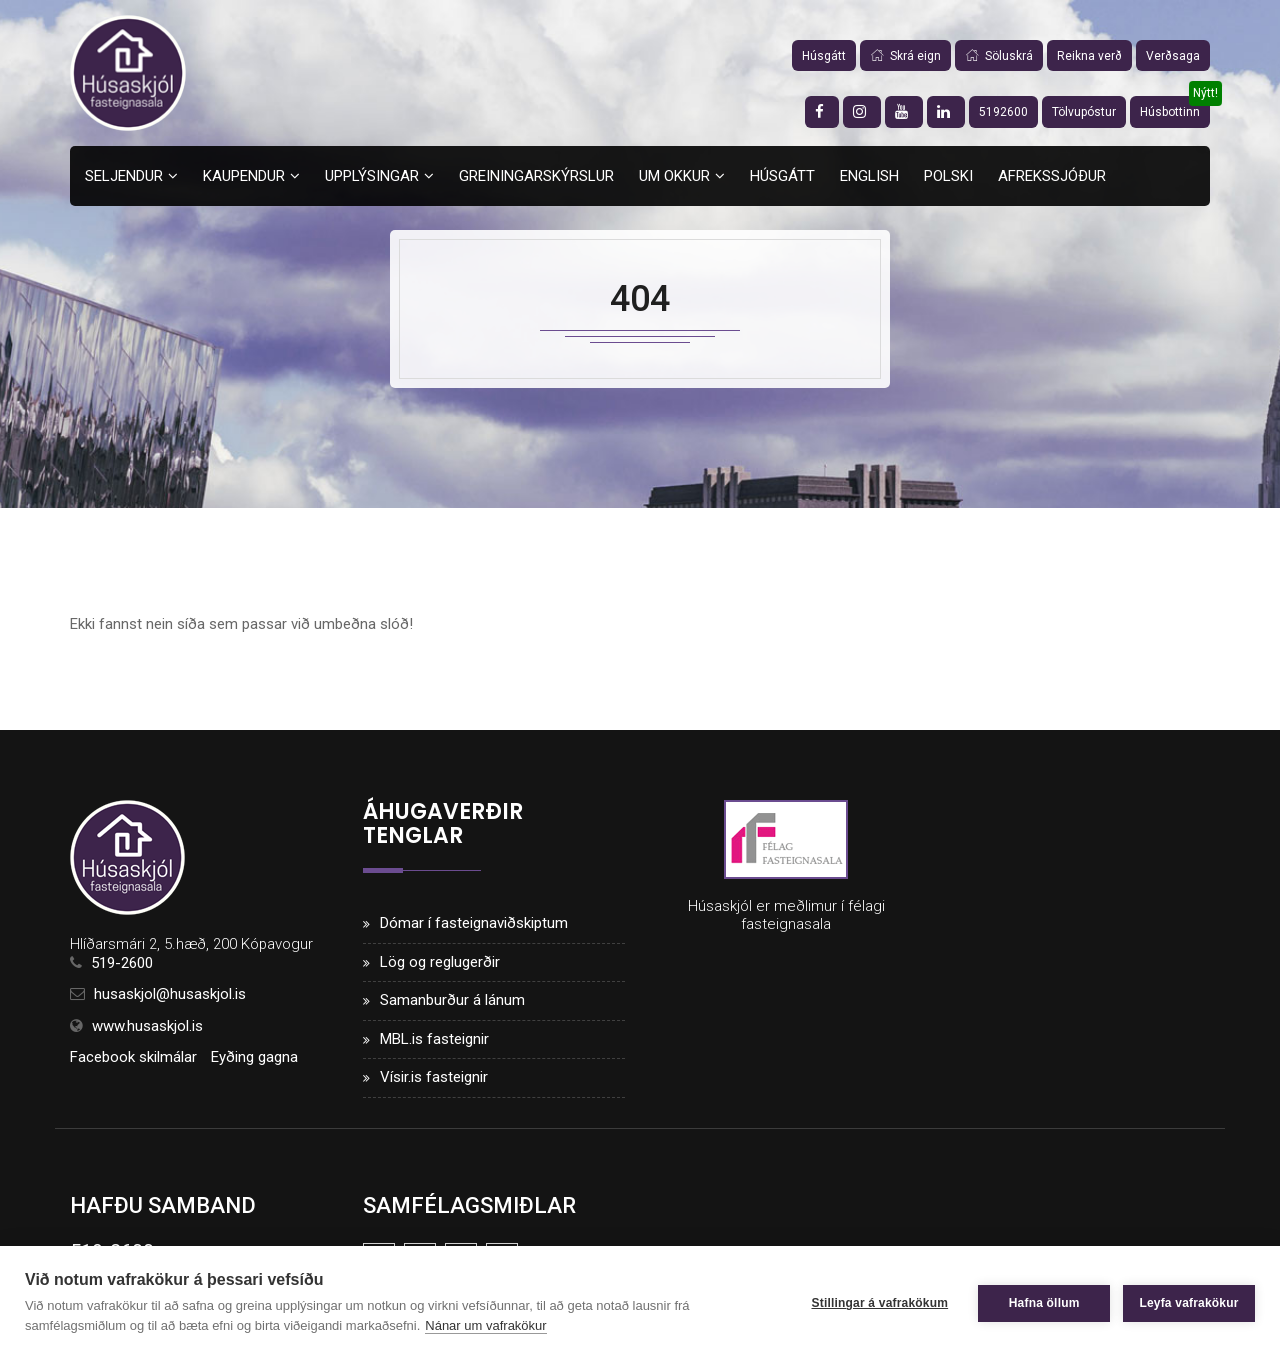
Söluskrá (999, 56)
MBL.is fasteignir (434, 1039)
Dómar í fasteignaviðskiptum (474, 923)
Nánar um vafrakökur (485, 1325)
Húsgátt (824, 56)
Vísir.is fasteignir (434, 1077)
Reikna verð (1089, 56)
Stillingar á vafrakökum (878, 1303)
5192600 (1003, 112)
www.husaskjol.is (147, 1026)
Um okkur (674, 176)
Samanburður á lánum (452, 1000)
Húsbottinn (1170, 112)
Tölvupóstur (1084, 112)
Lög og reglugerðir (440, 962)
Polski (948, 176)
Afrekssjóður (1052, 176)
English (869, 176)
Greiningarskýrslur (536, 176)
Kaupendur (244, 176)
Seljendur (124, 176)
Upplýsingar (372, 176)
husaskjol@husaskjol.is (170, 995)
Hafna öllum (1043, 1303)
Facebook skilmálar (133, 1057)
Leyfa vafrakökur (1188, 1303)
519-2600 (122, 963)
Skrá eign (905, 56)
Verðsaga (1173, 56)
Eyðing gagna (254, 1057)
